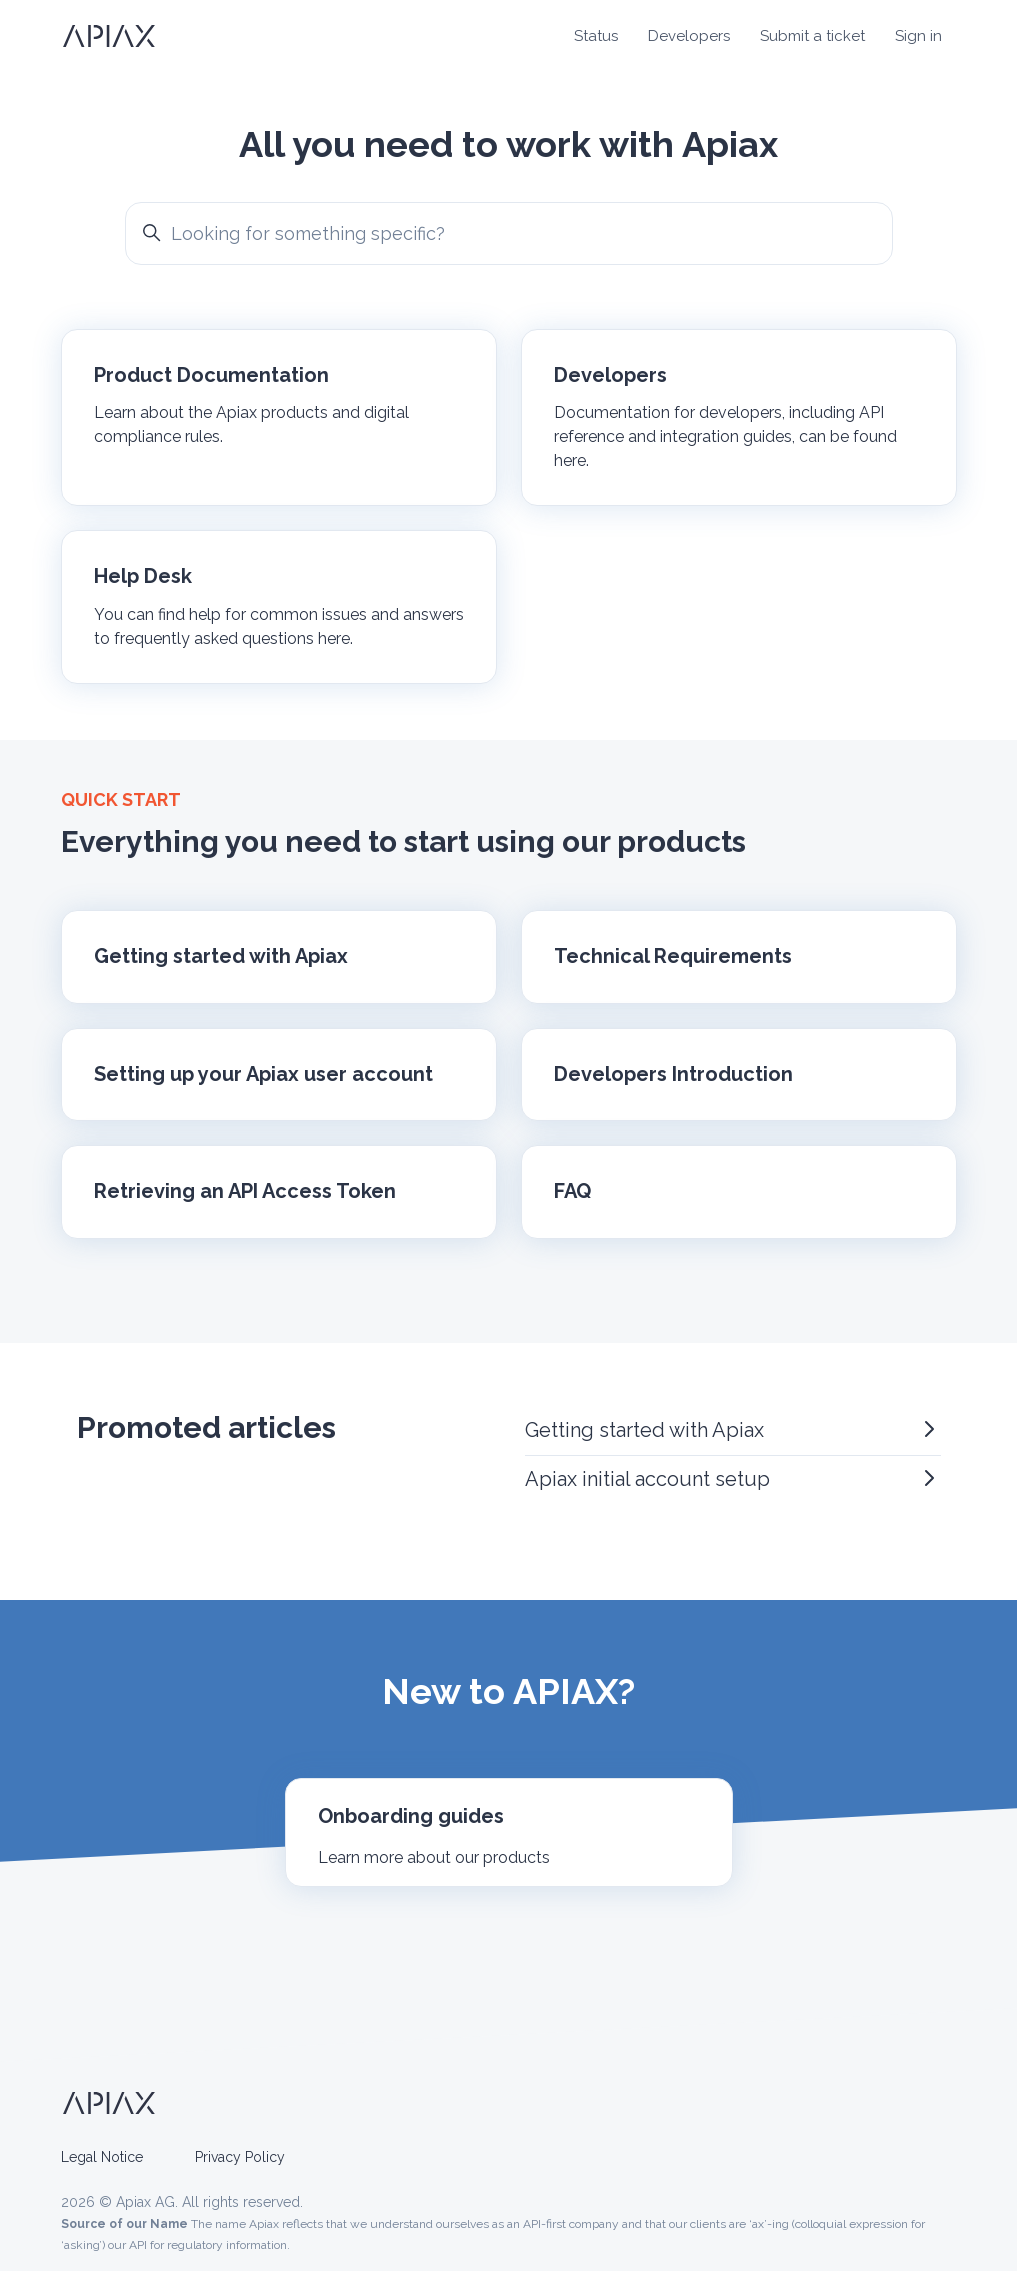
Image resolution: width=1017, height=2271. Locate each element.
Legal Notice (102, 2157)
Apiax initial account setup (733, 1478)
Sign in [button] (918, 36)
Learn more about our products (434, 1857)
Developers (689, 36)
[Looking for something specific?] (509, 233)
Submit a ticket (812, 36)
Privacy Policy (240, 2157)
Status (596, 36)
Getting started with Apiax (733, 1429)
